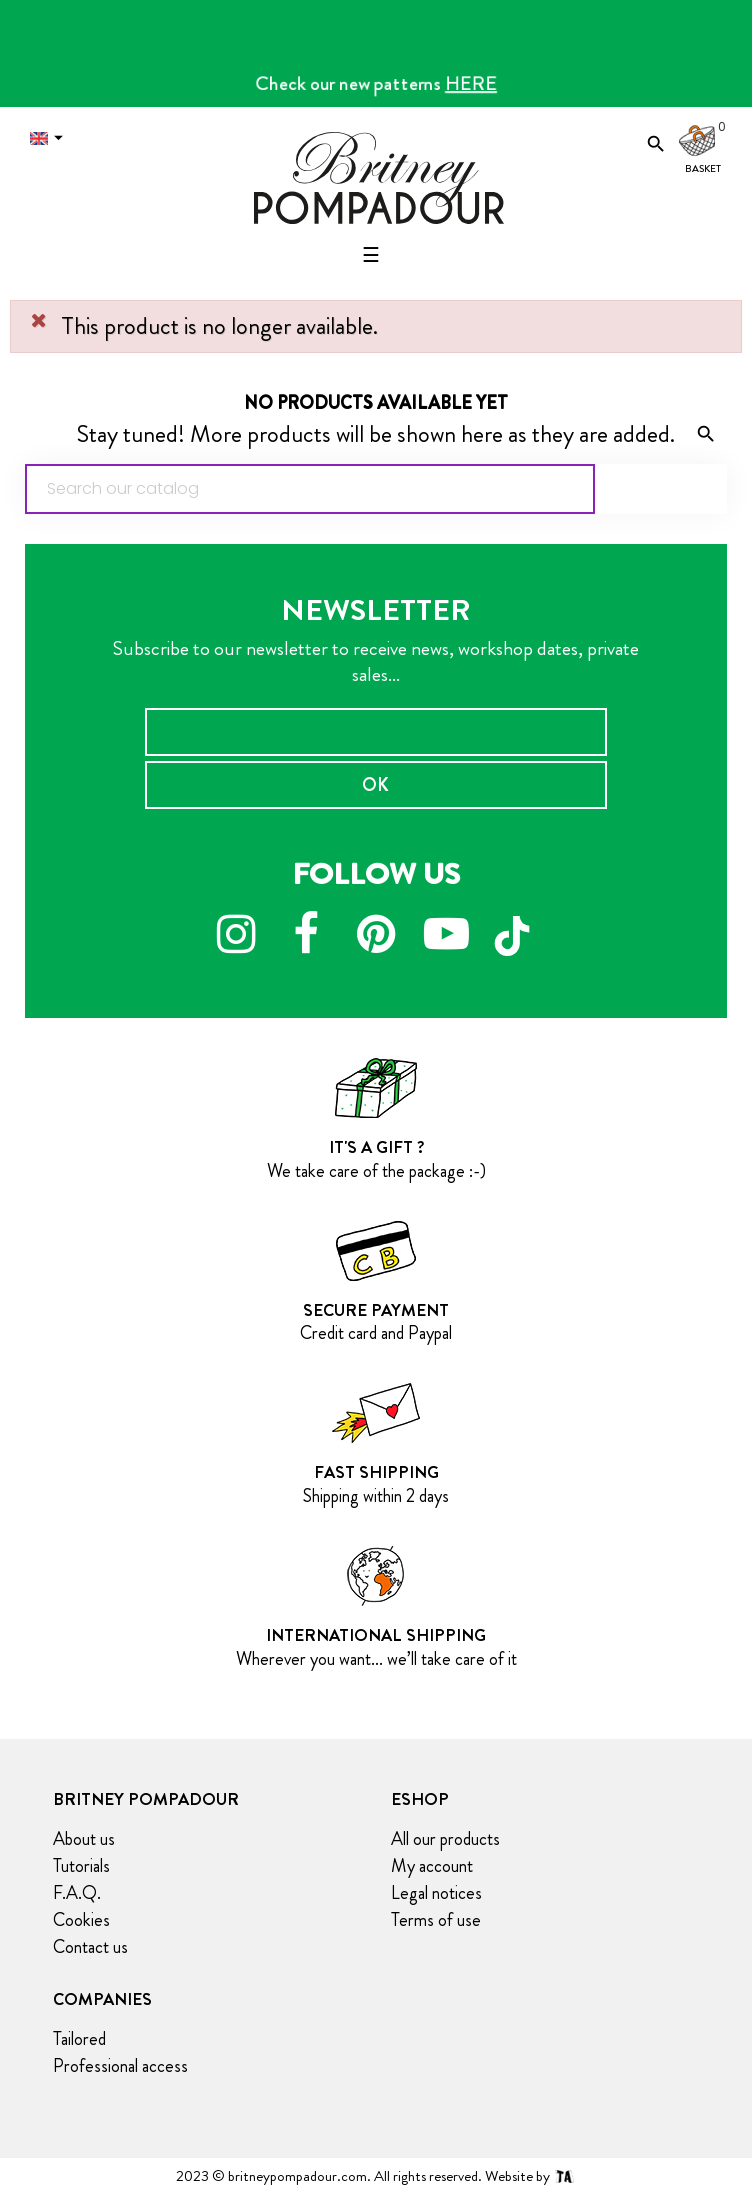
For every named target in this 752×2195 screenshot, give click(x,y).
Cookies (81, 1920)
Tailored (79, 2039)
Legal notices (436, 1893)
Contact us (90, 1947)
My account (432, 1866)
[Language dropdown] (51, 138)
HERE (471, 83)
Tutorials (81, 1866)
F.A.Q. (77, 1893)
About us (84, 1839)
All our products (445, 1839)
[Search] (310, 489)
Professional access (120, 2066)
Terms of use (436, 1920)
